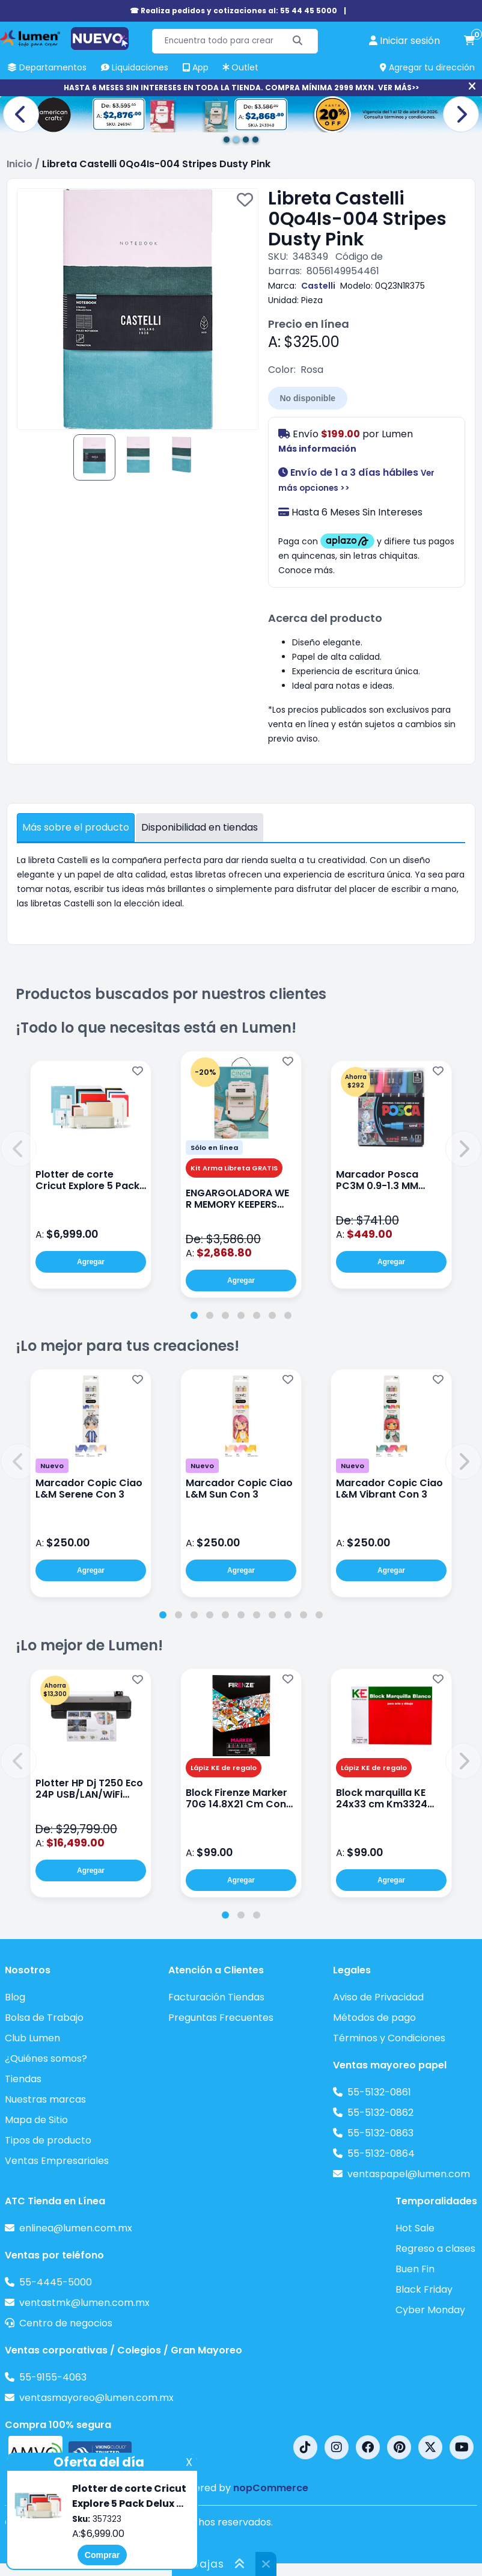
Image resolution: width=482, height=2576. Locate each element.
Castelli (318, 286)
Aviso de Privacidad (378, 1997)
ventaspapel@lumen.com (408, 2174)
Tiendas (23, 2079)
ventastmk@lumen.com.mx (84, 2303)
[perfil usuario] (404, 41)
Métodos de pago (374, 2017)
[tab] (194, 1315)
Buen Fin (415, 2269)
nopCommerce (270, 2488)
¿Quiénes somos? (46, 2058)
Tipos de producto (48, 2140)
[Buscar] (298, 41)
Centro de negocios (65, 2323)
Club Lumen (32, 2038)
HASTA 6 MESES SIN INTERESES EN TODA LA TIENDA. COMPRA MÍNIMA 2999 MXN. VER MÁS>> (241, 87)
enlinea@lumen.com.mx (75, 2228)
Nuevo (52, 1466)
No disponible (308, 398)
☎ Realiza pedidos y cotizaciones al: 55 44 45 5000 (233, 10)
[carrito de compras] (469, 41)
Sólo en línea (214, 1147)
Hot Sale (415, 2228)
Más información (317, 449)
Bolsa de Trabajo (44, 2017)
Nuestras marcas (45, 2099)
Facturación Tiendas (216, 1997)
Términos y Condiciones (389, 2038)
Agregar (91, 1262)
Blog (15, 1997)
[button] (19, 1149)
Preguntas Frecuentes (220, 2017)
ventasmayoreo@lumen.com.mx (96, 2398)
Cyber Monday (430, 2310)
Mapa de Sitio (36, 2120)
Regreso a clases (435, 2248)
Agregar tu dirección (427, 67)
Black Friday (424, 2289)
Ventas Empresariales (57, 2161)
